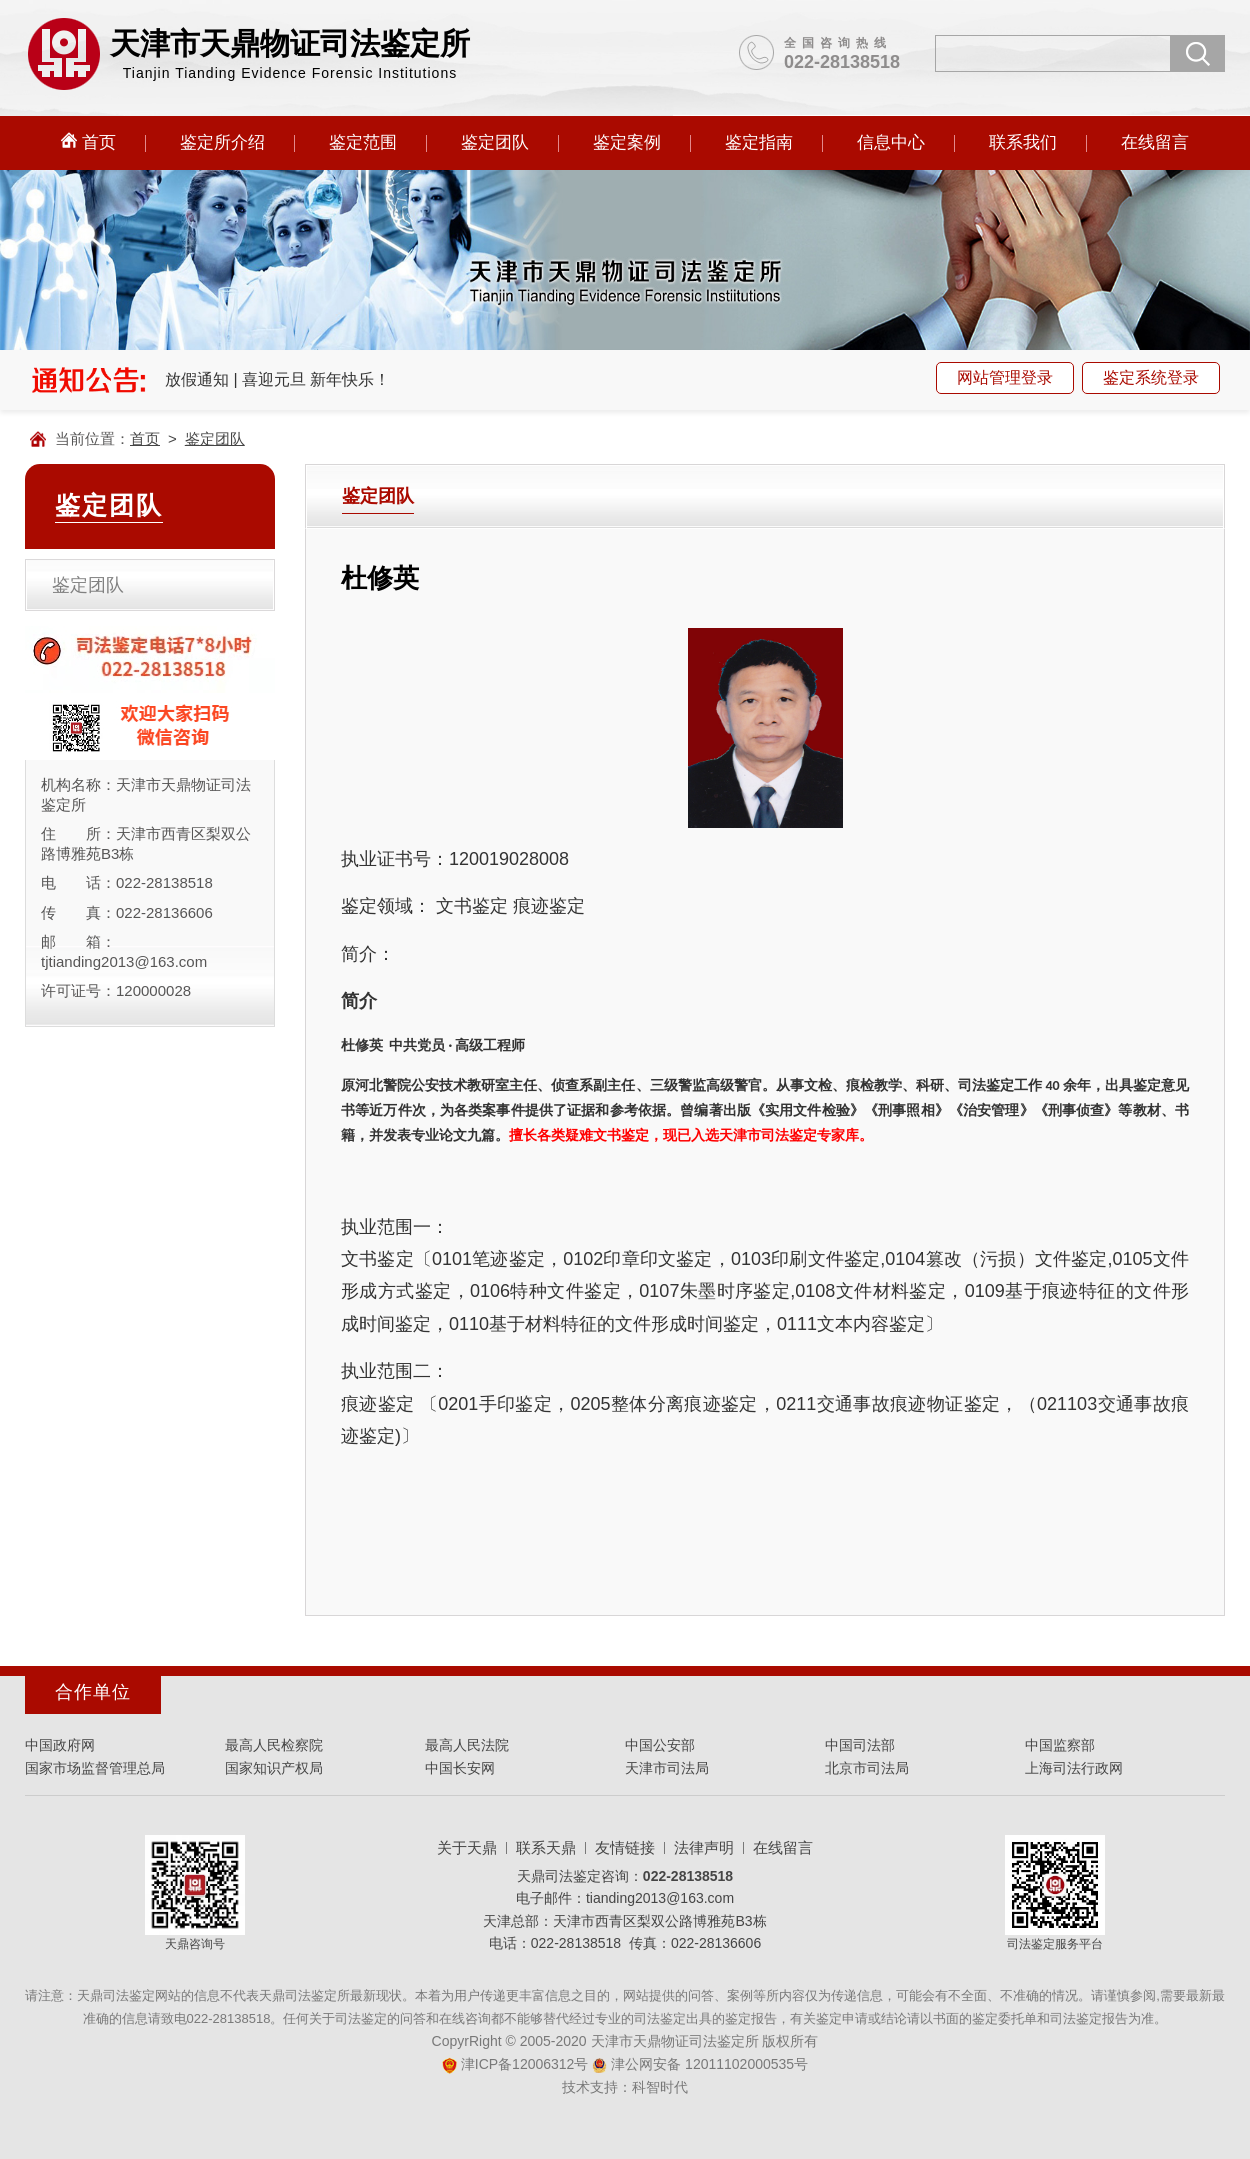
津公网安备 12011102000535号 (700, 2064)
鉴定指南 (759, 142)
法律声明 (704, 1847)
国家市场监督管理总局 (95, 1768)
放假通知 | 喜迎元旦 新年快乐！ (278, 379)
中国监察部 (1060, 1745)
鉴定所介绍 (222, 142)
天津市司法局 (667, 1768)
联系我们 (1023, 142)
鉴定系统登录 (1151, 377)
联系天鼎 (546, 1847)
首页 (88, 142)
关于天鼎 (467, 1847)
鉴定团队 (495, 142)
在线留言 (1155, 142)
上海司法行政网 (1074, 1768)
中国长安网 (460, 1768)
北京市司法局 (867, 1768)
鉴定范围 (363, 142)
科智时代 (660, 2087)
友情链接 (625, 1847)
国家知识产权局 (274, 1768)
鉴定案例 (627, 142)
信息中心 (891, 142)
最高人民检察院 (274, 1745)
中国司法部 (860, 1745)
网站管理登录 (1005, 377)
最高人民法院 (467, 1745)
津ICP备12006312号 (515, 2064)
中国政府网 (60, 1745)
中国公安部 (660, 1745)
